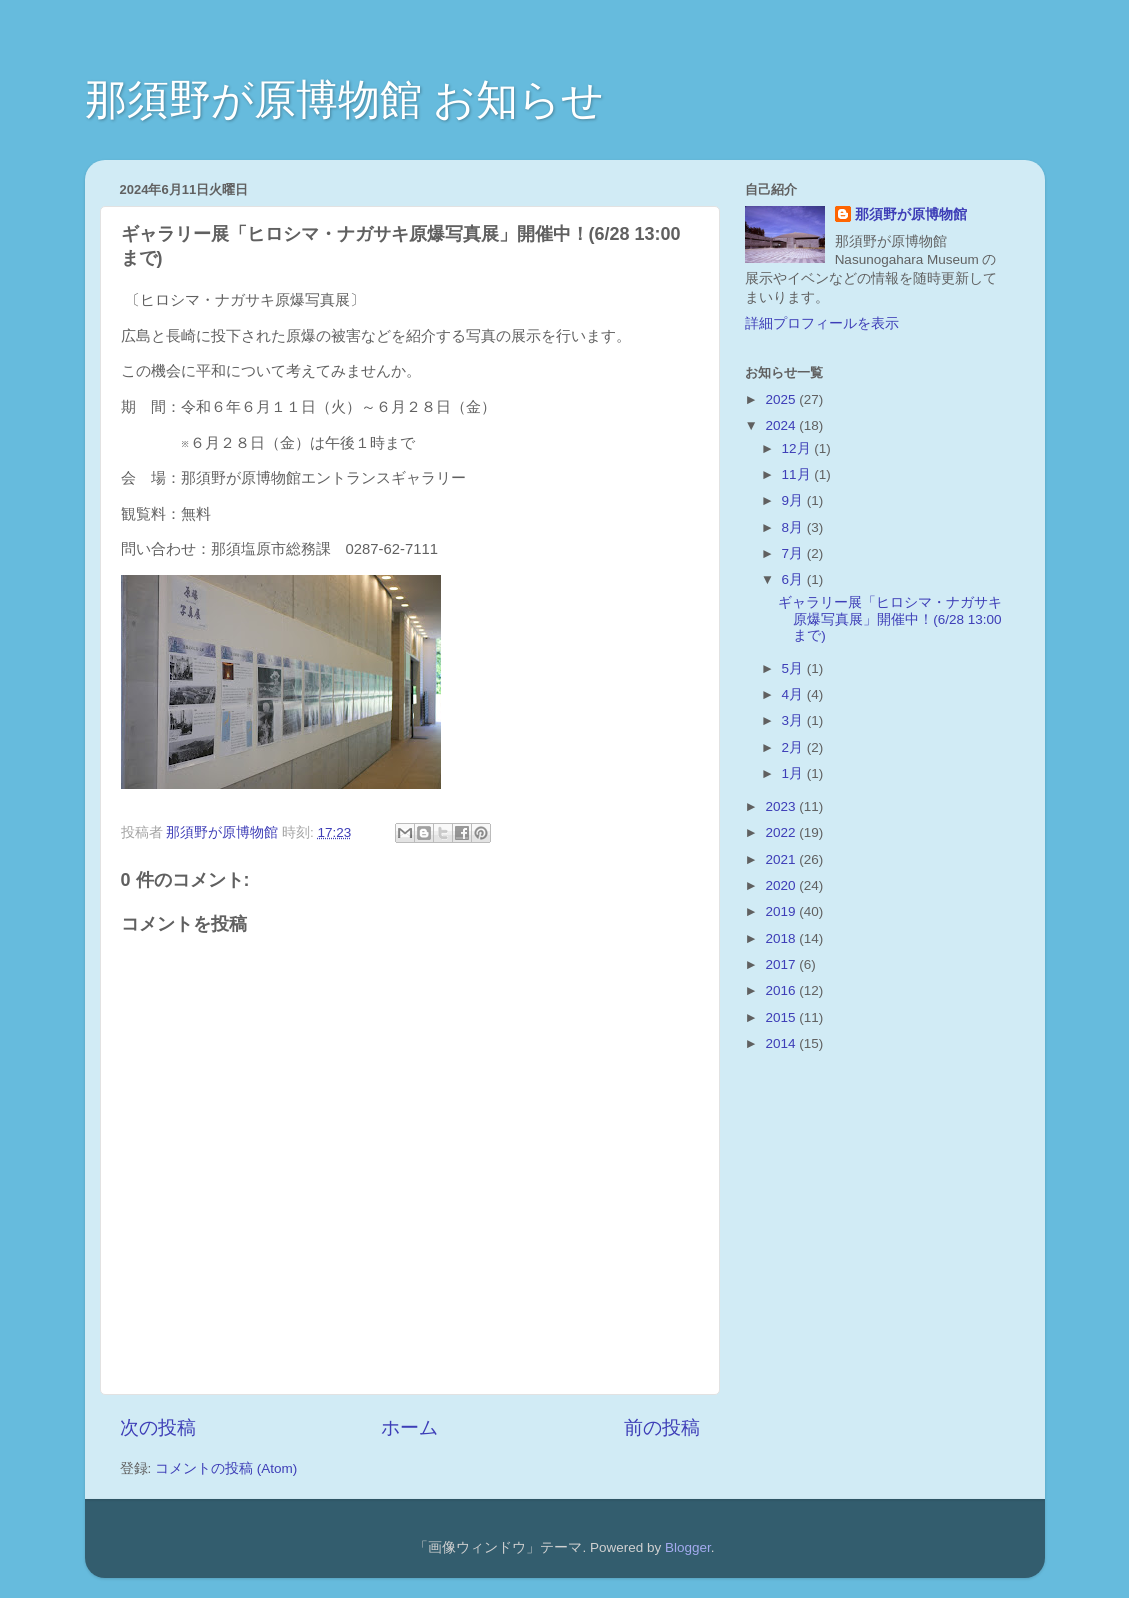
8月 (794, 527)
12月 (798, 448)
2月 (794, 747)
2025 (782, 399)
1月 (794, 773)
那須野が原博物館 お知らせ (345, 99)
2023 (782, 806)
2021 (782, 859)
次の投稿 (158, 1427)
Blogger (688, 1547)
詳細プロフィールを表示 (822, 323)
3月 (794, 720)
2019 (782, 911)
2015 (782, 1017)
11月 (798, 474)
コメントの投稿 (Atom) (226, 1468)
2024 (782, 425)
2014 (782, 1043)
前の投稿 (662, 1427)
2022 (782, 832)
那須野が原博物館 (911, 214)
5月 (794, 668)
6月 (794, 579)
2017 (782, 964)
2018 (782, 938)
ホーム (409, 1427)
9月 (794, 500)
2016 (782, 990)
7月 (794, 553)
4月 (794, 694)
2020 (782, 885)
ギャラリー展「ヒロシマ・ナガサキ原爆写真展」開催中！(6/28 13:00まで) (890, 618)
